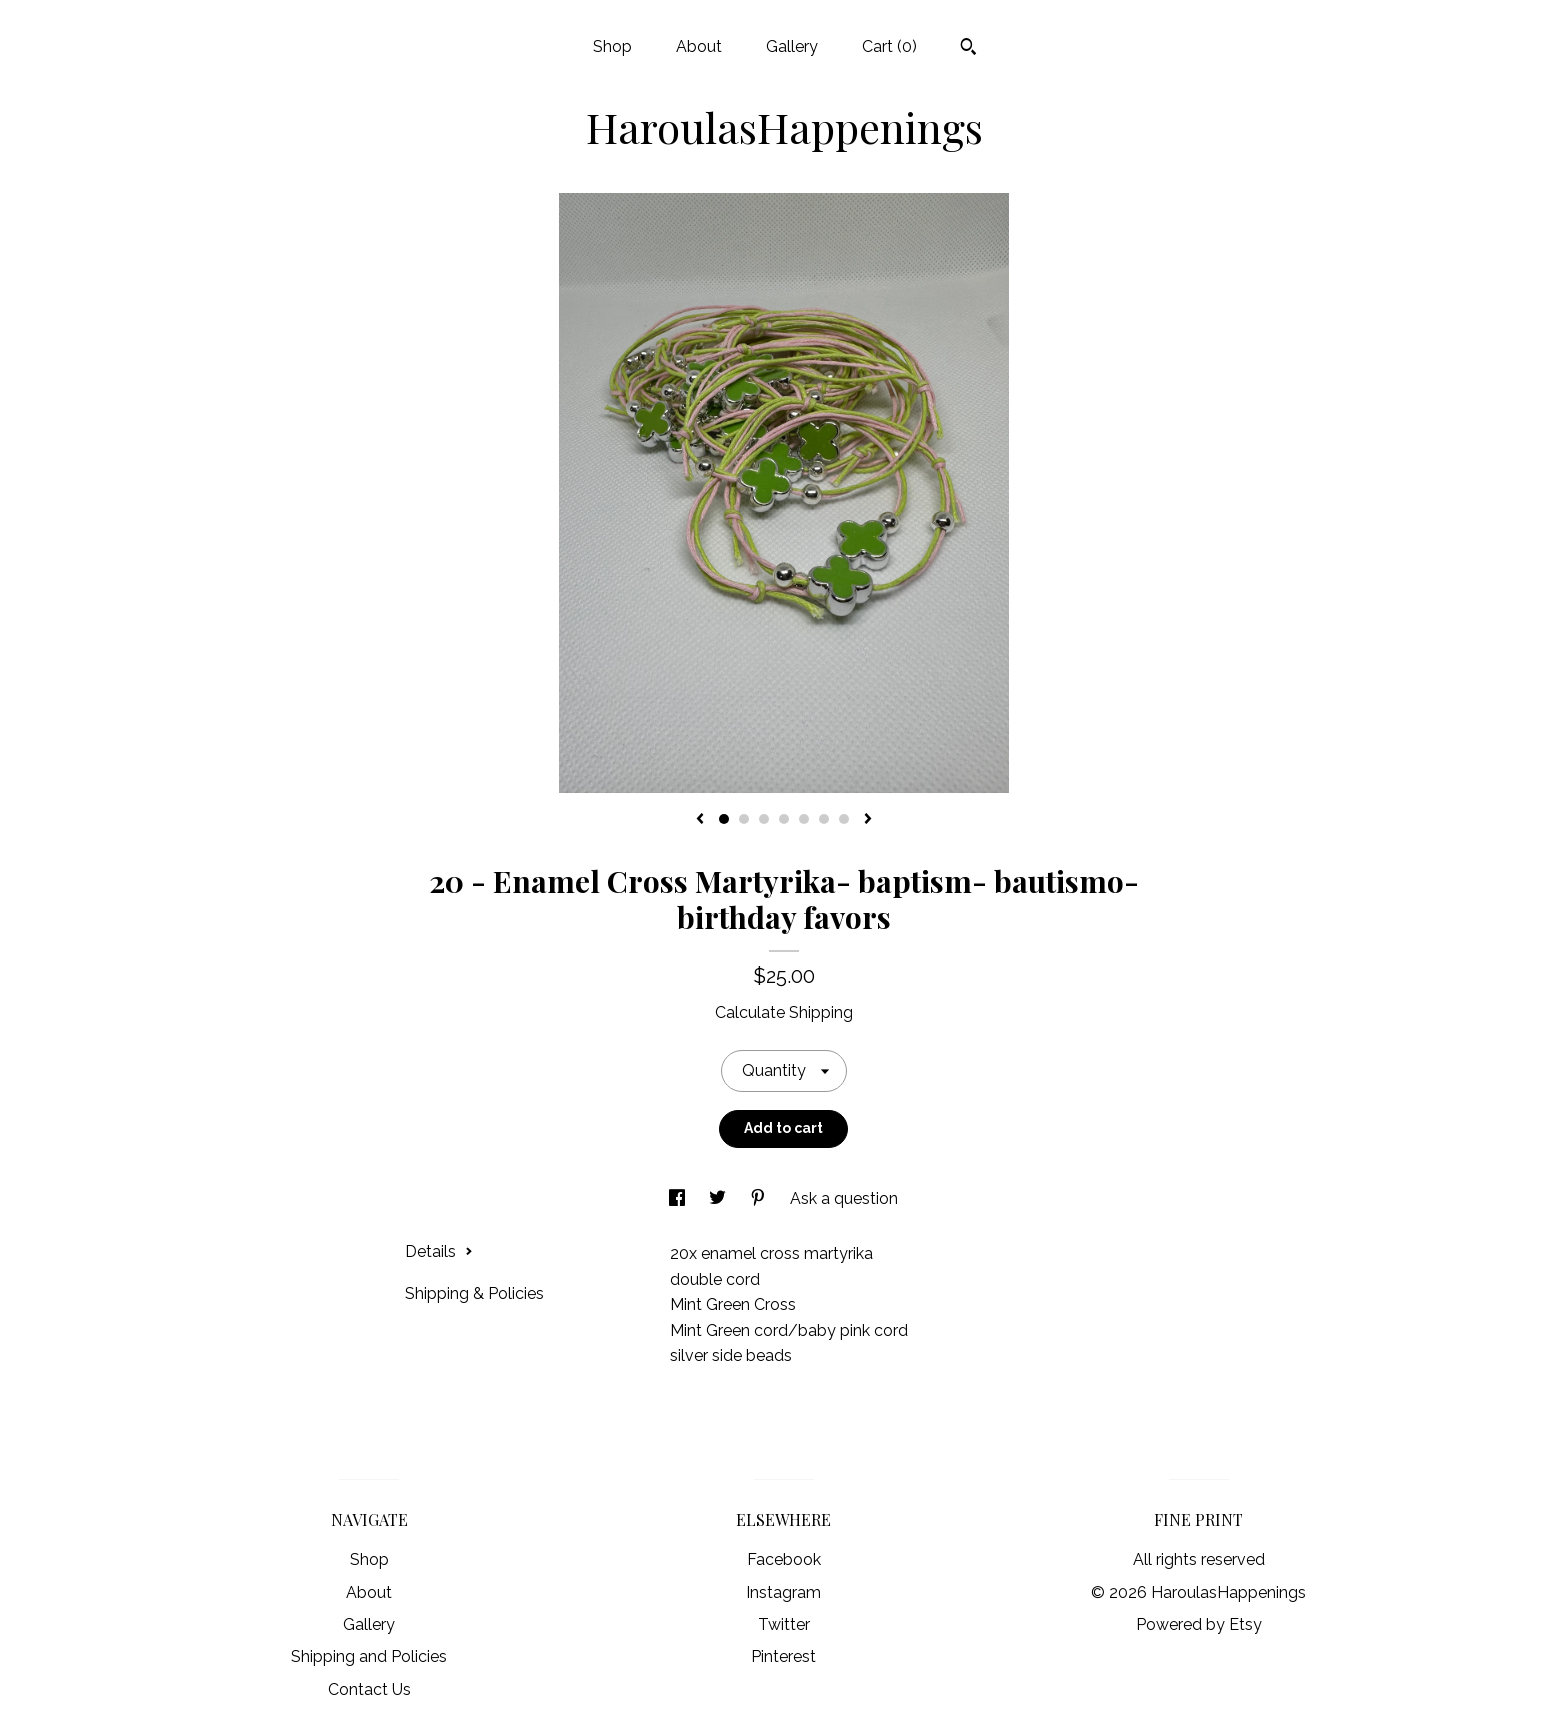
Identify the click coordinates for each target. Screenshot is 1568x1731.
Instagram (783, 1592)
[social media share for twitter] (719, 1198)
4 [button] (784, 819)
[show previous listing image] (700, 820)
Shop (612, 46)
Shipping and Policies (369, 1656)
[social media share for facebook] (679, 1198)
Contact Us (369, 1689)
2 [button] (744, 819)
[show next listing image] (868, 820)
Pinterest (783, 1656)
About (699, 46)
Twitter (784, 1624)
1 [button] (724, 819)
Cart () (889, 46)
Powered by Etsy (1199, 1624)
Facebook (784, 1559)
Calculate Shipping (784, 1012)
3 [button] (764, 819)
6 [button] (824, 819)
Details (439, 1251)
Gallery (792, 46)
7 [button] (844, 819)
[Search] (968, 49)
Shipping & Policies (474, 1293)
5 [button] (804, 819)
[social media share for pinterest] (760, 1198)
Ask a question (844, 1198)
